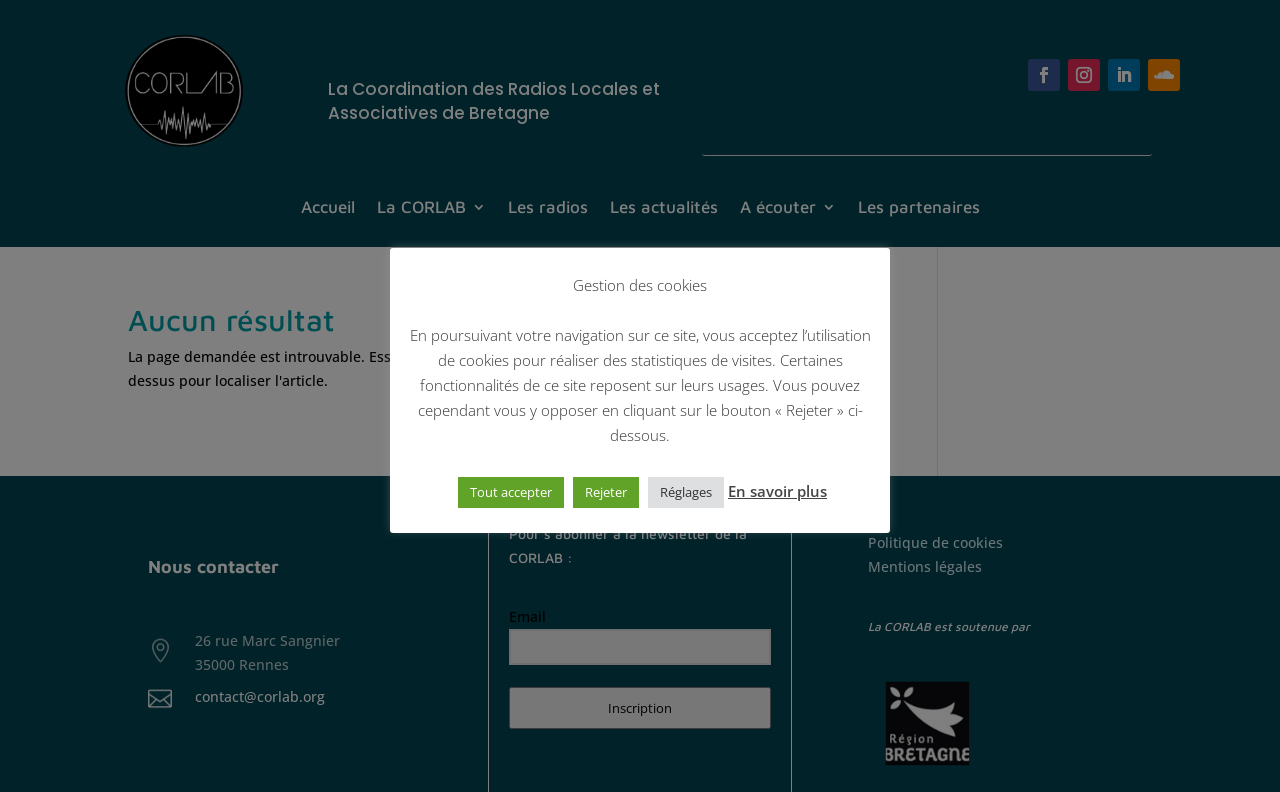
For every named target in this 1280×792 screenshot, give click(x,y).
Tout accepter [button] (511, 492)
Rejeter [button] (606, 492)
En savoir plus (777, 491)
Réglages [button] (686, 492)
